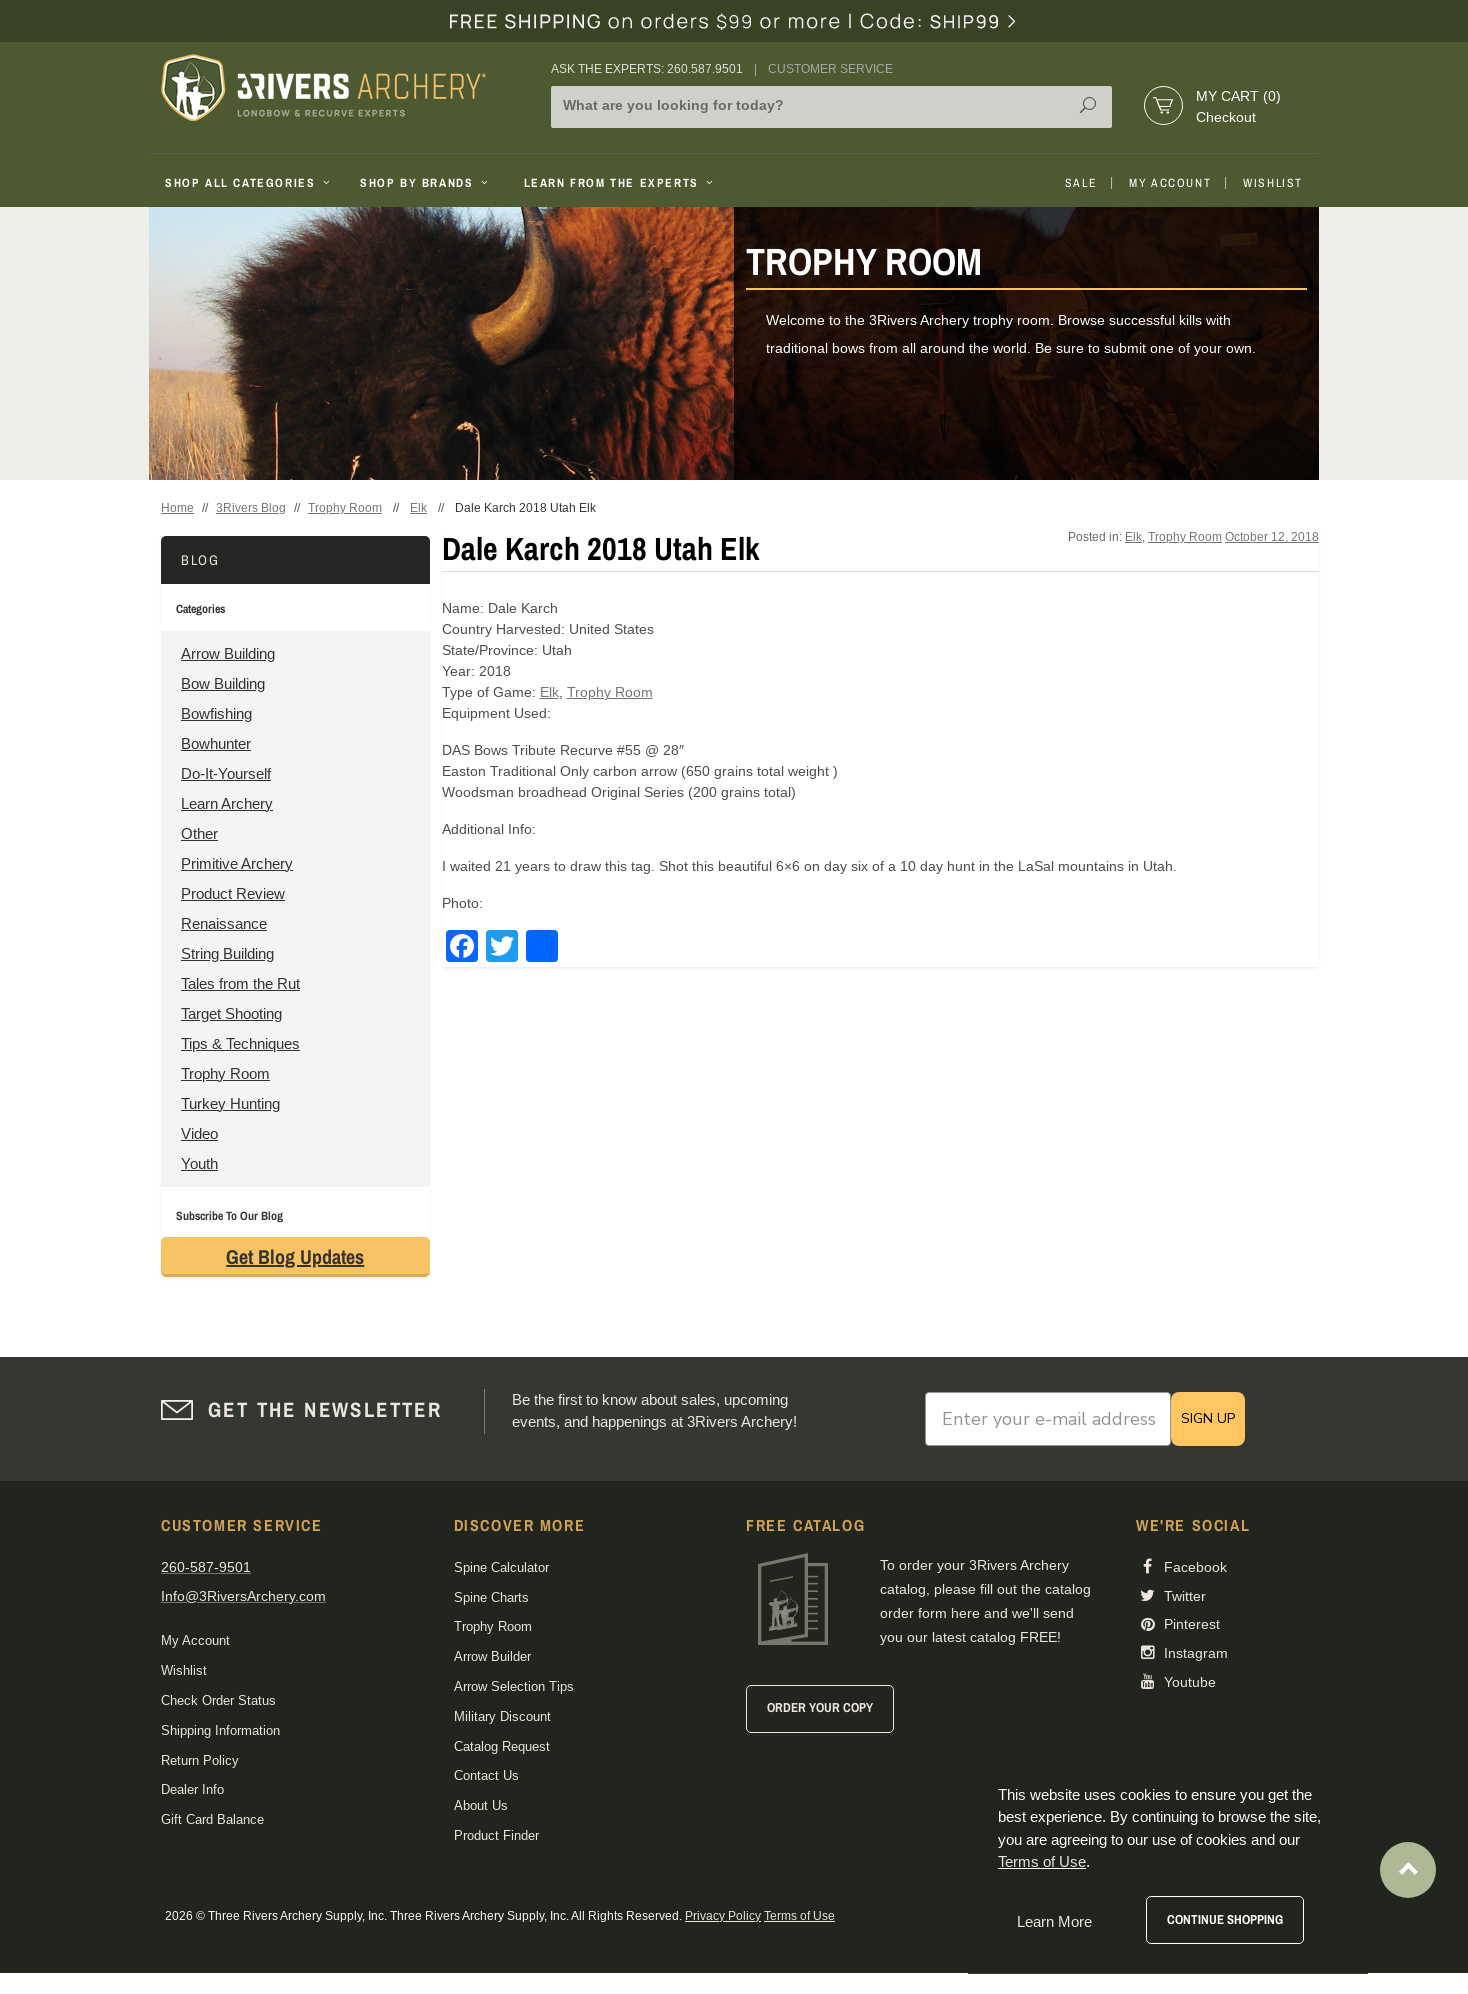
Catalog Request (502, 1746)
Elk (418, 508)
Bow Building (223, 683)
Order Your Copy (820, 1707)
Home (177, 508)
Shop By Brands (426, 183)
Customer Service (830, 69)
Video (199, 1133)
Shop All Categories (249, 183)
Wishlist (1273, 183)
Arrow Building (228, 653)
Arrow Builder (492, 1656)
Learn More (1054, 1921)
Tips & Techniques (240, 1043)
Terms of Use (799, 1916)
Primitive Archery (237, 863)
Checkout (1226, 117)
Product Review (233, 893)
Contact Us (486, 1775)
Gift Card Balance (212, 1819)
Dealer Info (192, 1789)
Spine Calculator (501, 1567)
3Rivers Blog (251, 508)
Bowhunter (216, 743)
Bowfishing (216, 713)
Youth (199, 1163)
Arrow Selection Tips (514, 1686)
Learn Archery (227, 803)
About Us (481, 1805)
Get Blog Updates (295, 1256)
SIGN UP (1208, 1418)
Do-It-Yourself (226, 773)
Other (199, 833)
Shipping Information (220, 1730)
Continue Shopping (1225, 1919)
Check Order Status (218, 1700)
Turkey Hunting (230, 1103)
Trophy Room (345, 508)
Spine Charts (491, 1597)
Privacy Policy (723, 1916)
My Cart (1238, 96)
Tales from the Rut (240, 983)
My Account (1170, 183)
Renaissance (224, 923)
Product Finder (496, 1835)
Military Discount (502, 1716)
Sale (1081, 183)
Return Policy (200, 1760)
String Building (227, 953)
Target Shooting (231, 1013)
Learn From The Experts (620, 183)
